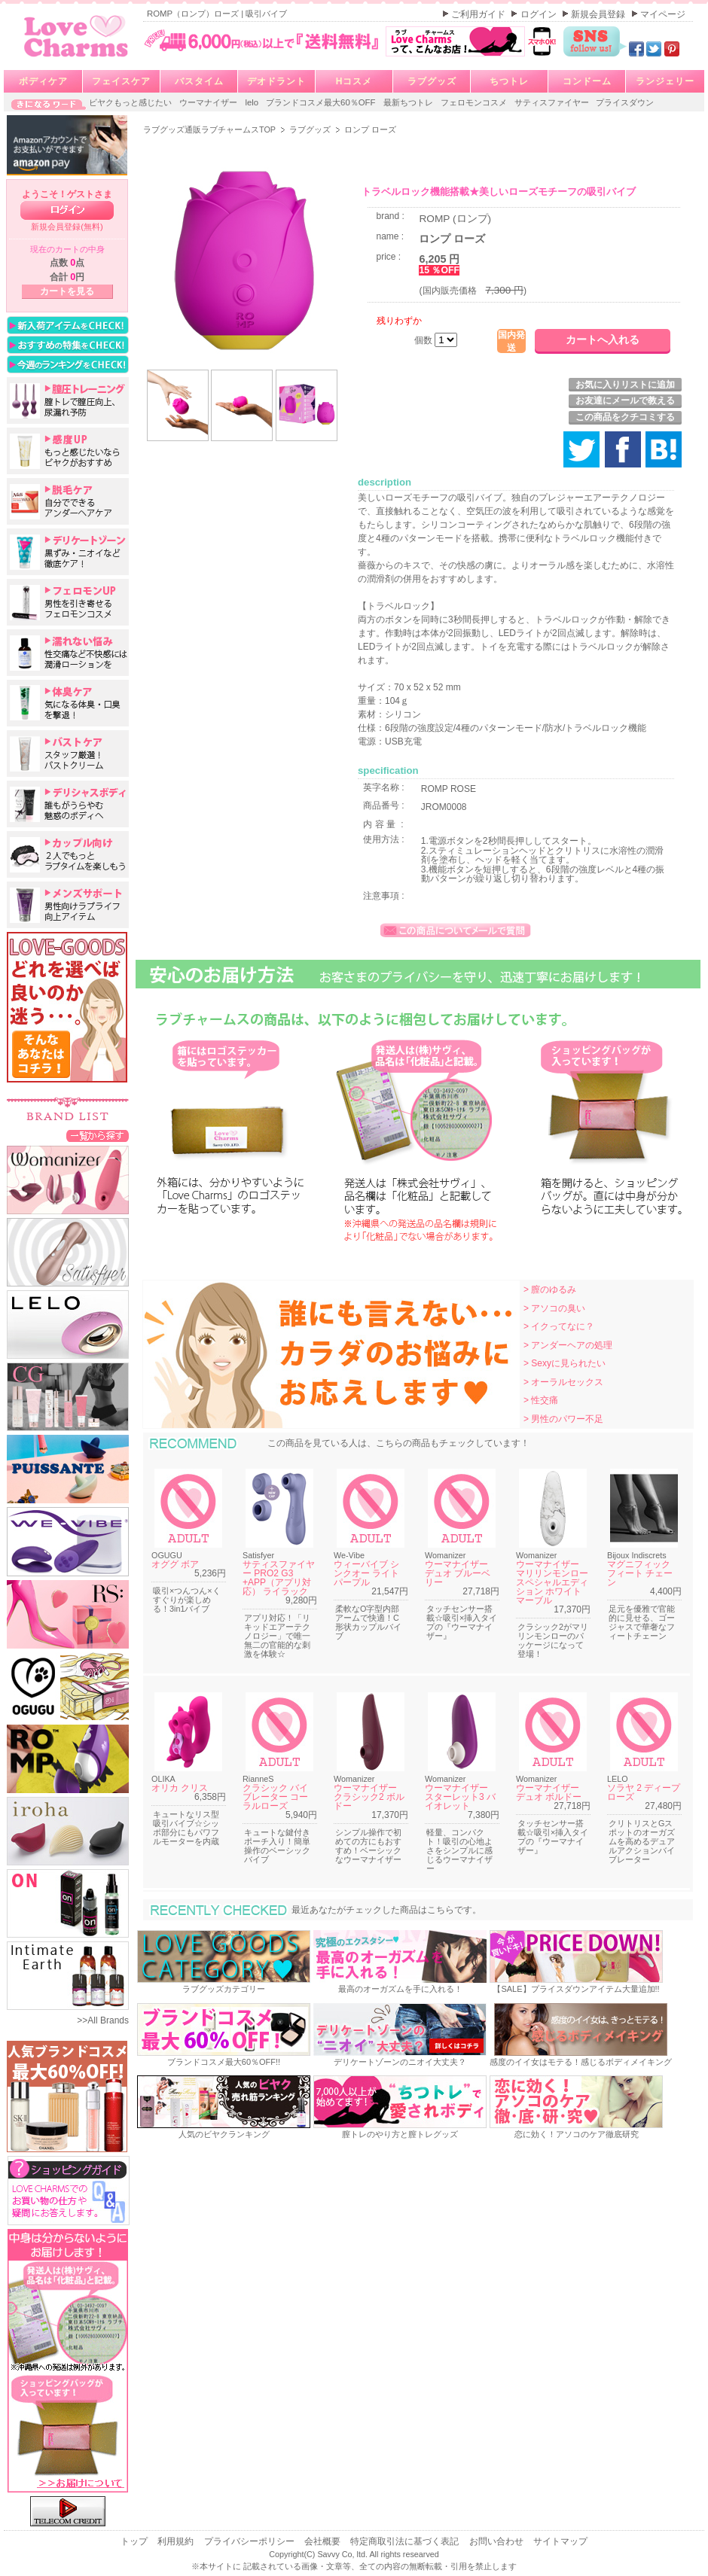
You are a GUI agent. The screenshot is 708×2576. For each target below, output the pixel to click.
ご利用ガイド (479, 14)
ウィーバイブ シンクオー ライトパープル (366, 1573)
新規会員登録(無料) (67, 226)
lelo (253, 102)
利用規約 (176, 2541)
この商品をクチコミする (625, 417)
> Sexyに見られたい (564, 1363)
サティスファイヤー (552, 102)
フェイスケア (121, 81)
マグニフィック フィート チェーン (640, 1573)
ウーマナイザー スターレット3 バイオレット (460, 1797)
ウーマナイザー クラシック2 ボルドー (369, 1797)
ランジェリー (665, 81)
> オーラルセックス (563, 1382)
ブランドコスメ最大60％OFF (322, 102)
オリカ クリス (179, 1788)
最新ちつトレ (409, 102)
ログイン (539, 14)
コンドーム (587, 81)
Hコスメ (354, 81)
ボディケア (43, 81)
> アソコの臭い (554, 1308)
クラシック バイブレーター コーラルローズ (275, 1797)
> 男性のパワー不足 (563, 1419)
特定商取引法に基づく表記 (405, 2541)
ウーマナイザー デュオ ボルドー (548, 1792)
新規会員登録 (599, 14)
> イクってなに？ (558, 1326)
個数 (424, 340)
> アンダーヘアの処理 (567, 1345)
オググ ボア (175, 1564)
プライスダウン (625, 102)
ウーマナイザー (209, 102)
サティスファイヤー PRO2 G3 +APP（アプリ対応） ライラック (279, 1578)
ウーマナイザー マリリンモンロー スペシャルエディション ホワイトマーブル (552, 1582)
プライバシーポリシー (250, 2541)
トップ (135, 2541)
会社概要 (323, 2541)
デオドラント (276, 81)
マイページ (662, 14)
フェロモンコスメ (475, 102)
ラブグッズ (431, 81)
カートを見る (67, 291)
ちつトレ (509, 81)
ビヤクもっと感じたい (131, 102)
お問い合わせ (497, 2541)
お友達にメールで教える (625, 400)
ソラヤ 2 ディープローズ (643, 1792)
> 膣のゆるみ (549, 1289)
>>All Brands (103, 2020)
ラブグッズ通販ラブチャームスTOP (210, 129)
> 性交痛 (540, 1400)
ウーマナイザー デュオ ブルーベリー (457, 1573)
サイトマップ (560, 2541)
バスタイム (199, 81)
